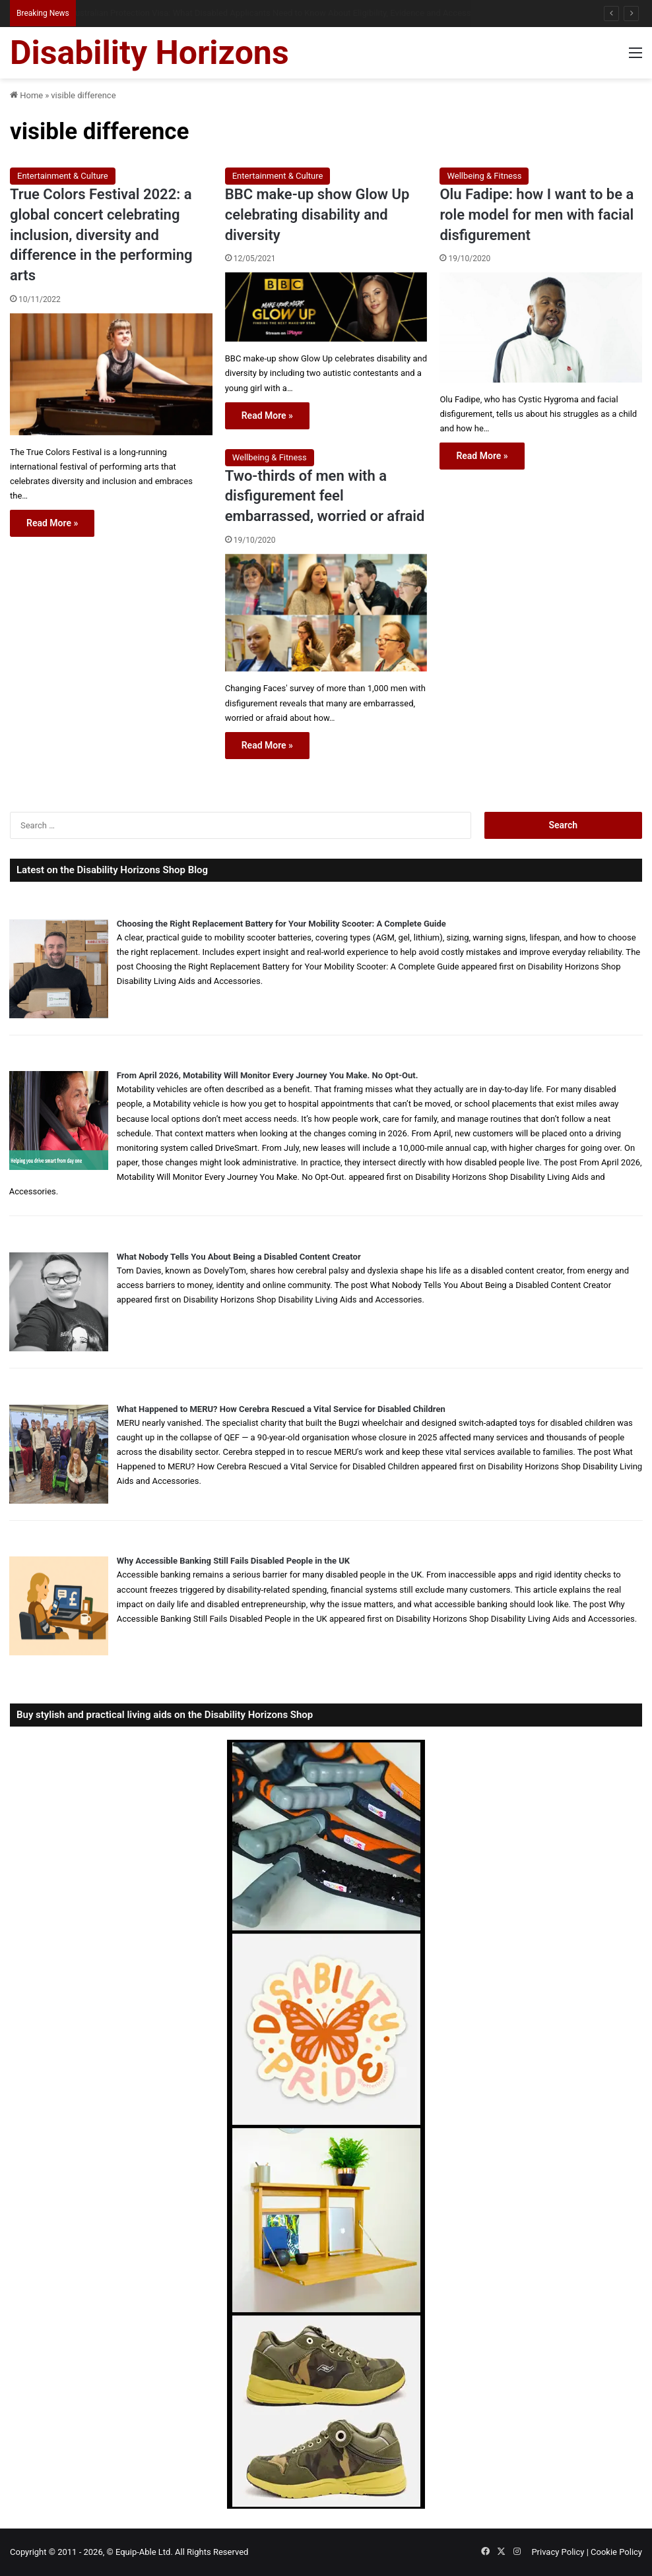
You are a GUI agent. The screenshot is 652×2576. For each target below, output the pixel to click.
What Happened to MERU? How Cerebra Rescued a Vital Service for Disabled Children (281, 1409)
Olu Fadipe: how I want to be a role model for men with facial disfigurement (537, 214)
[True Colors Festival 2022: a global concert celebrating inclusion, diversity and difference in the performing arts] (111, 374)
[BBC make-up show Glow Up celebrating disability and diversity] (326, 307)
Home (26, 95)
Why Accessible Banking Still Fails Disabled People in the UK (233, 1561)
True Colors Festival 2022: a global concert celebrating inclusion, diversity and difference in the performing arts (101, 235)
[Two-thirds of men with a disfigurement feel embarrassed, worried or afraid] (326, 612)
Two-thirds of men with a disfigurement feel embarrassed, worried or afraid (325, 496)
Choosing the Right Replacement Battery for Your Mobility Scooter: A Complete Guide (281, 924)
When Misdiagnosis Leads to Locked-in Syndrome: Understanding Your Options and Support (252, 13)
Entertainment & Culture (62, 176)
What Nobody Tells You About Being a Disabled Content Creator (239, 1257)
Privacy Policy (557, 2552)
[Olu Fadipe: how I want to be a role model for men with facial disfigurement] (541, 327)
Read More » (52, 523)
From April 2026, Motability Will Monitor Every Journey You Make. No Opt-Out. (267, 1075)
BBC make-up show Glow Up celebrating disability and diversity (317, 214)
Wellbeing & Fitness (484, 176)
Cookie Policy (616, 2552)
